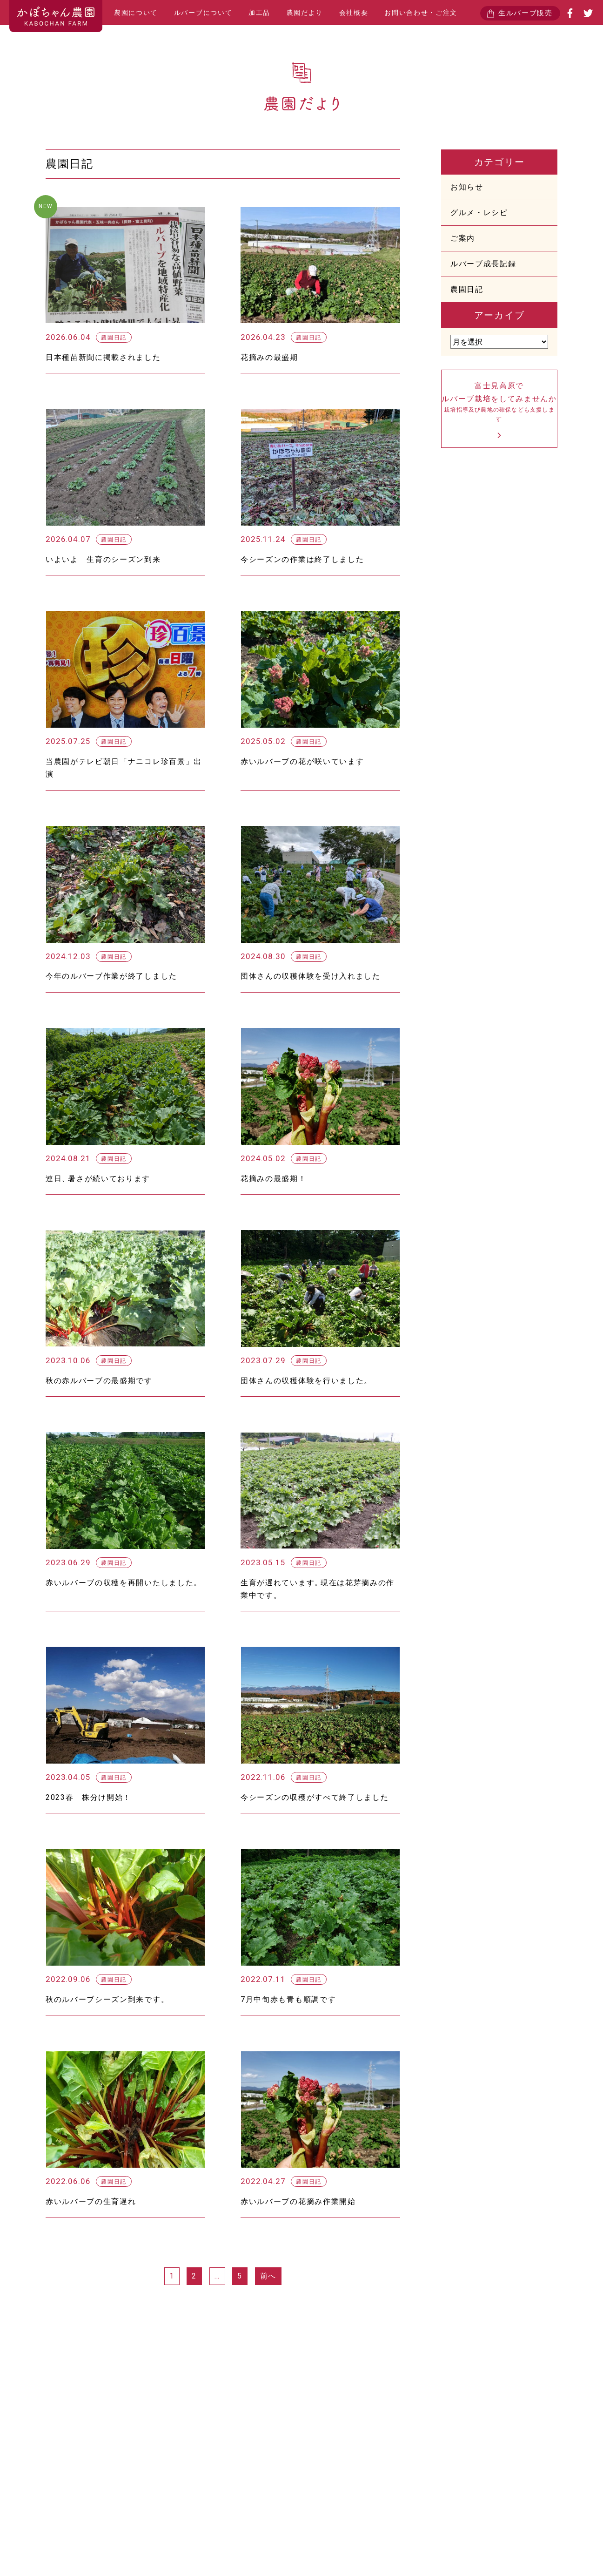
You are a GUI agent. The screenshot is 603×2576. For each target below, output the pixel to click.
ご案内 (462, 238)
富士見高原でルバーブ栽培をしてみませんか (499, 402)
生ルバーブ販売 (525, 13)
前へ (268, 2276)
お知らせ (466, 187)
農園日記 (466, 289)
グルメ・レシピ (479, 212)
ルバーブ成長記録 (483, 263)
